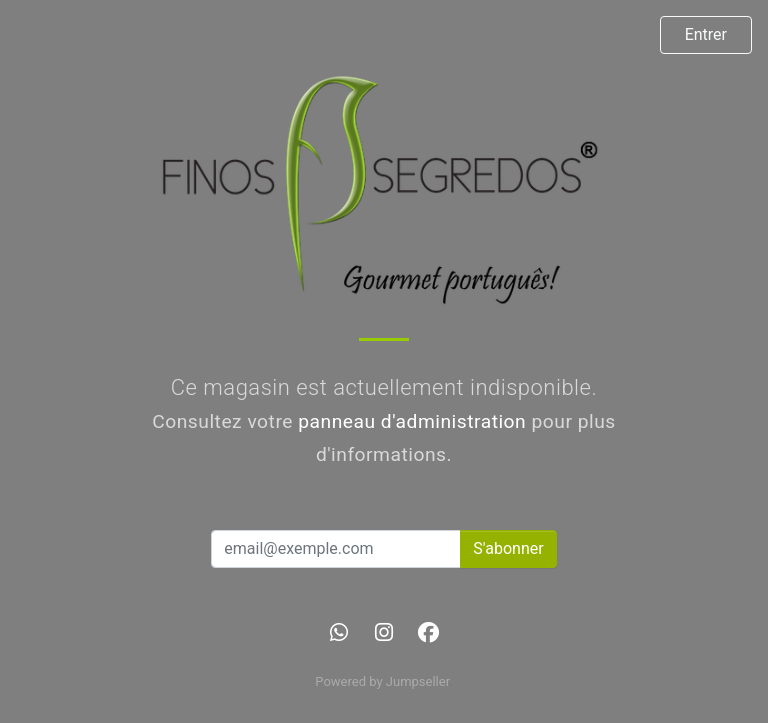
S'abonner (508, 548)
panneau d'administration (412, 421)
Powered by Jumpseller (382, 681)
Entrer (706, 34)
